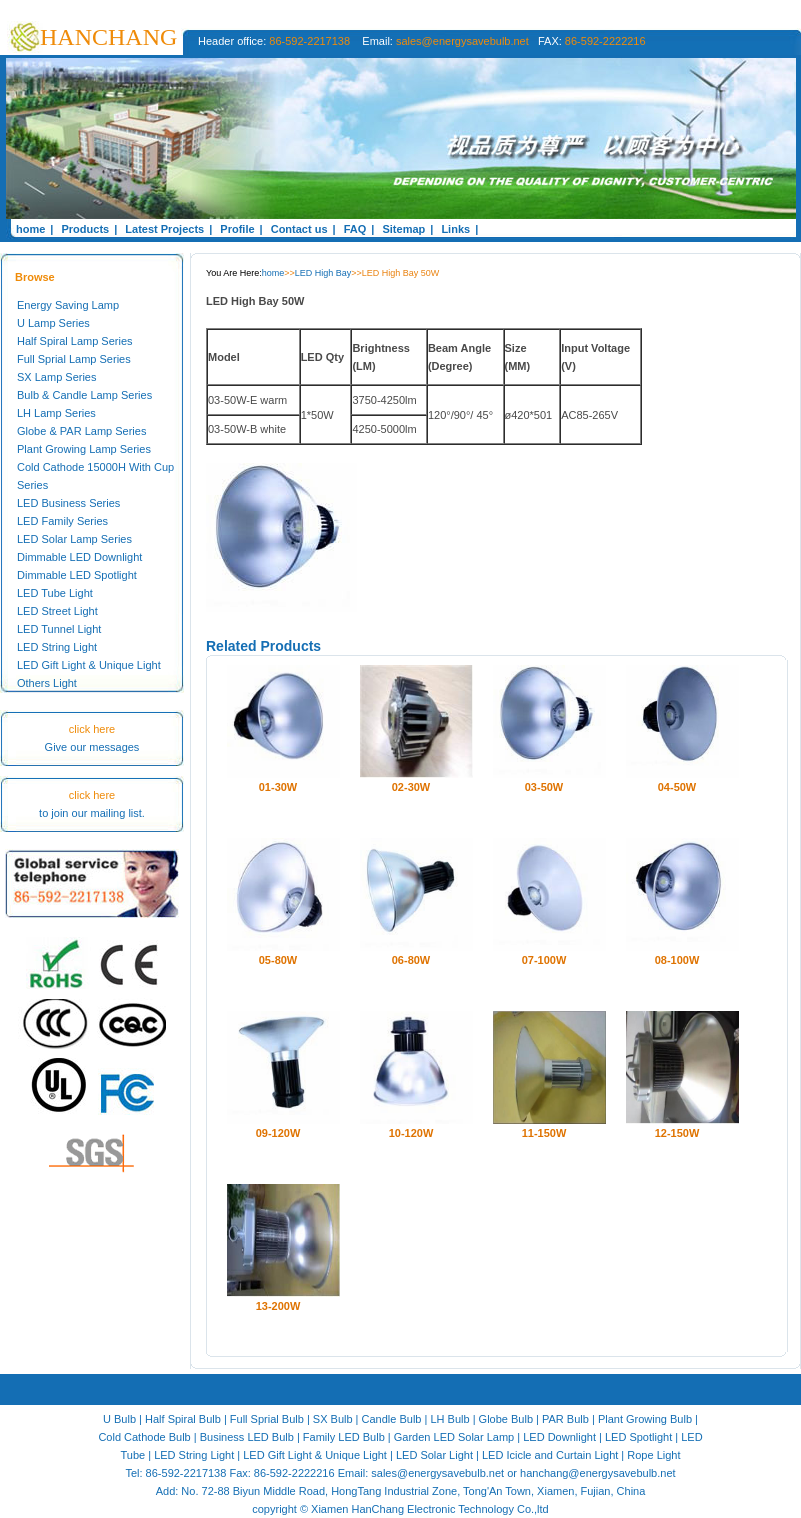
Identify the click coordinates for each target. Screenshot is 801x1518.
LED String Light (57, 647)
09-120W (278, 1133)
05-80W (278, 960)
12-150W (677, 1133)
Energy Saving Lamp (68, 305)
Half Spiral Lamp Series (75, 341)
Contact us (299, 229)
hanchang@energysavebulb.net (598, 1473)
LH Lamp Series (56, 413)
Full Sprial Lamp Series (74, 359)
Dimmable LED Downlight (79, 557)
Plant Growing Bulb (645, 1419)
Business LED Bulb (247, 1437)
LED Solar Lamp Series (74, 539)
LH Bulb (449, 1419)
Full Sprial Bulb (267, 1419)
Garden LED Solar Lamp (454, 1437)
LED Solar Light (434, 1455)
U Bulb (119, 1419)
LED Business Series (68, 503)
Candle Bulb (392, 1419)
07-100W (544, 960)
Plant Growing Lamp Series (84, 449)
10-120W (411, 1133)
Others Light (47, 683)
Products (85, 229)
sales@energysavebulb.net (462, 41)
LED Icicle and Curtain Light (550, 1455)
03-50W (544, 787)
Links (455, 229)
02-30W (411, 787)
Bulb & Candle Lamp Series (84, 395)
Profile (237, 229)
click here (92, 729)
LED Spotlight (638, 1437)
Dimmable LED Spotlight (77, 575)
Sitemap (403, 229)
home (30, 229)
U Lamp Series (53, 323)
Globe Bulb (506, 1419)
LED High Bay (323, 273)
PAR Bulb (565, 1419)
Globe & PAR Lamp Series (81, 431)
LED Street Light (57, 611)
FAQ (355, 229)
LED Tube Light (55, 593)
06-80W (411, 960)
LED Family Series (62, 521)
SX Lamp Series (56, 377)
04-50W (677, 787)
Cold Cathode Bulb (144, 1437)
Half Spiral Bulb (183, 1419)
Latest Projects (164, 229)
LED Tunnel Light (59, 629)
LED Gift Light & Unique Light (89, 665)
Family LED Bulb (344, 1437)
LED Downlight (559, 1437)
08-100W (677, 960)
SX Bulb (333, 1419)
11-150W (544, 1133)
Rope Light (653, 1455)
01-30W (278, 787)
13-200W (278, 1306)
